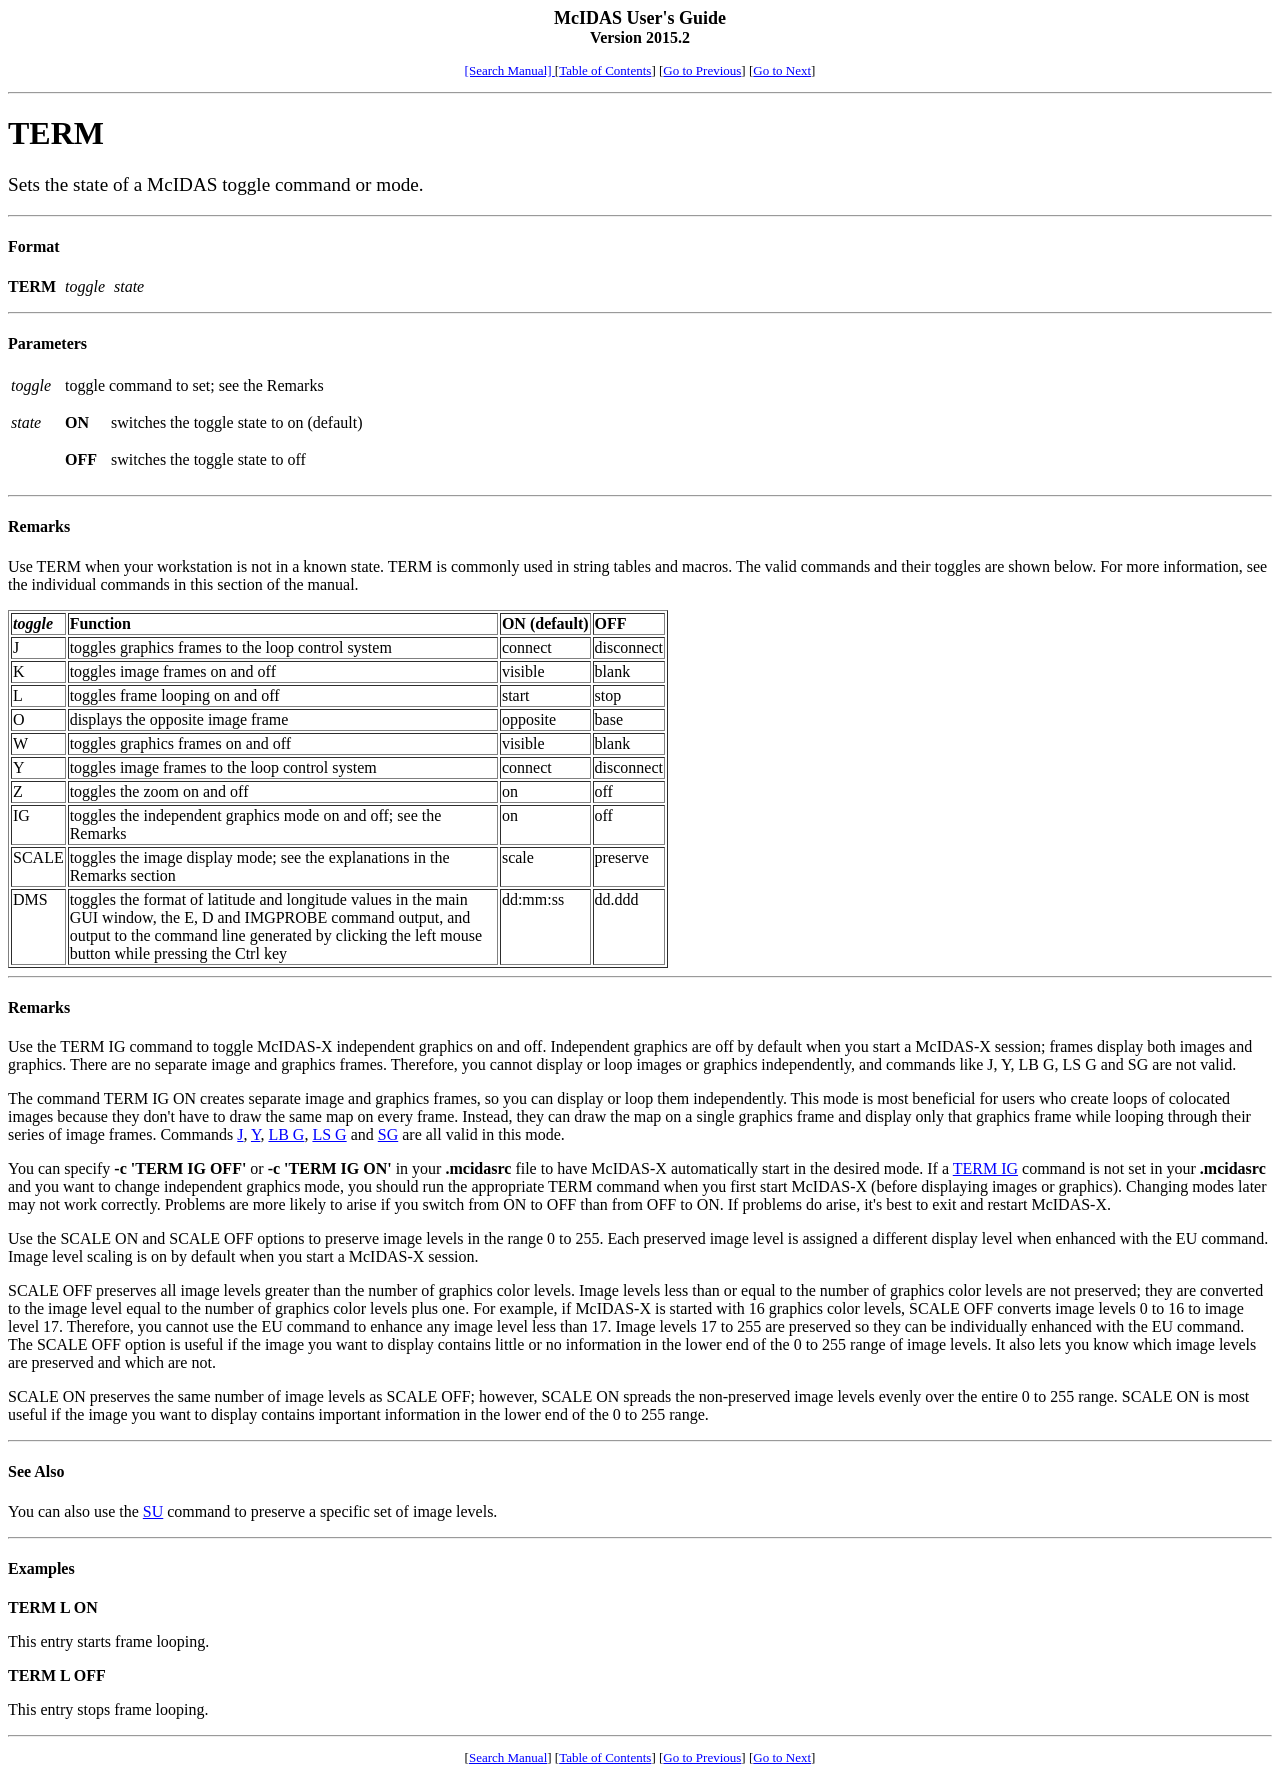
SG (388, 1134)
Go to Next (782, 70)
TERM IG (985, 1168)
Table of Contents (605, 70)
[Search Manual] (510, 70)
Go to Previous (702, 70)
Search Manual (508, 1757)
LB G (286, 1134)
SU (153, 1511)
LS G (329, 1134)
